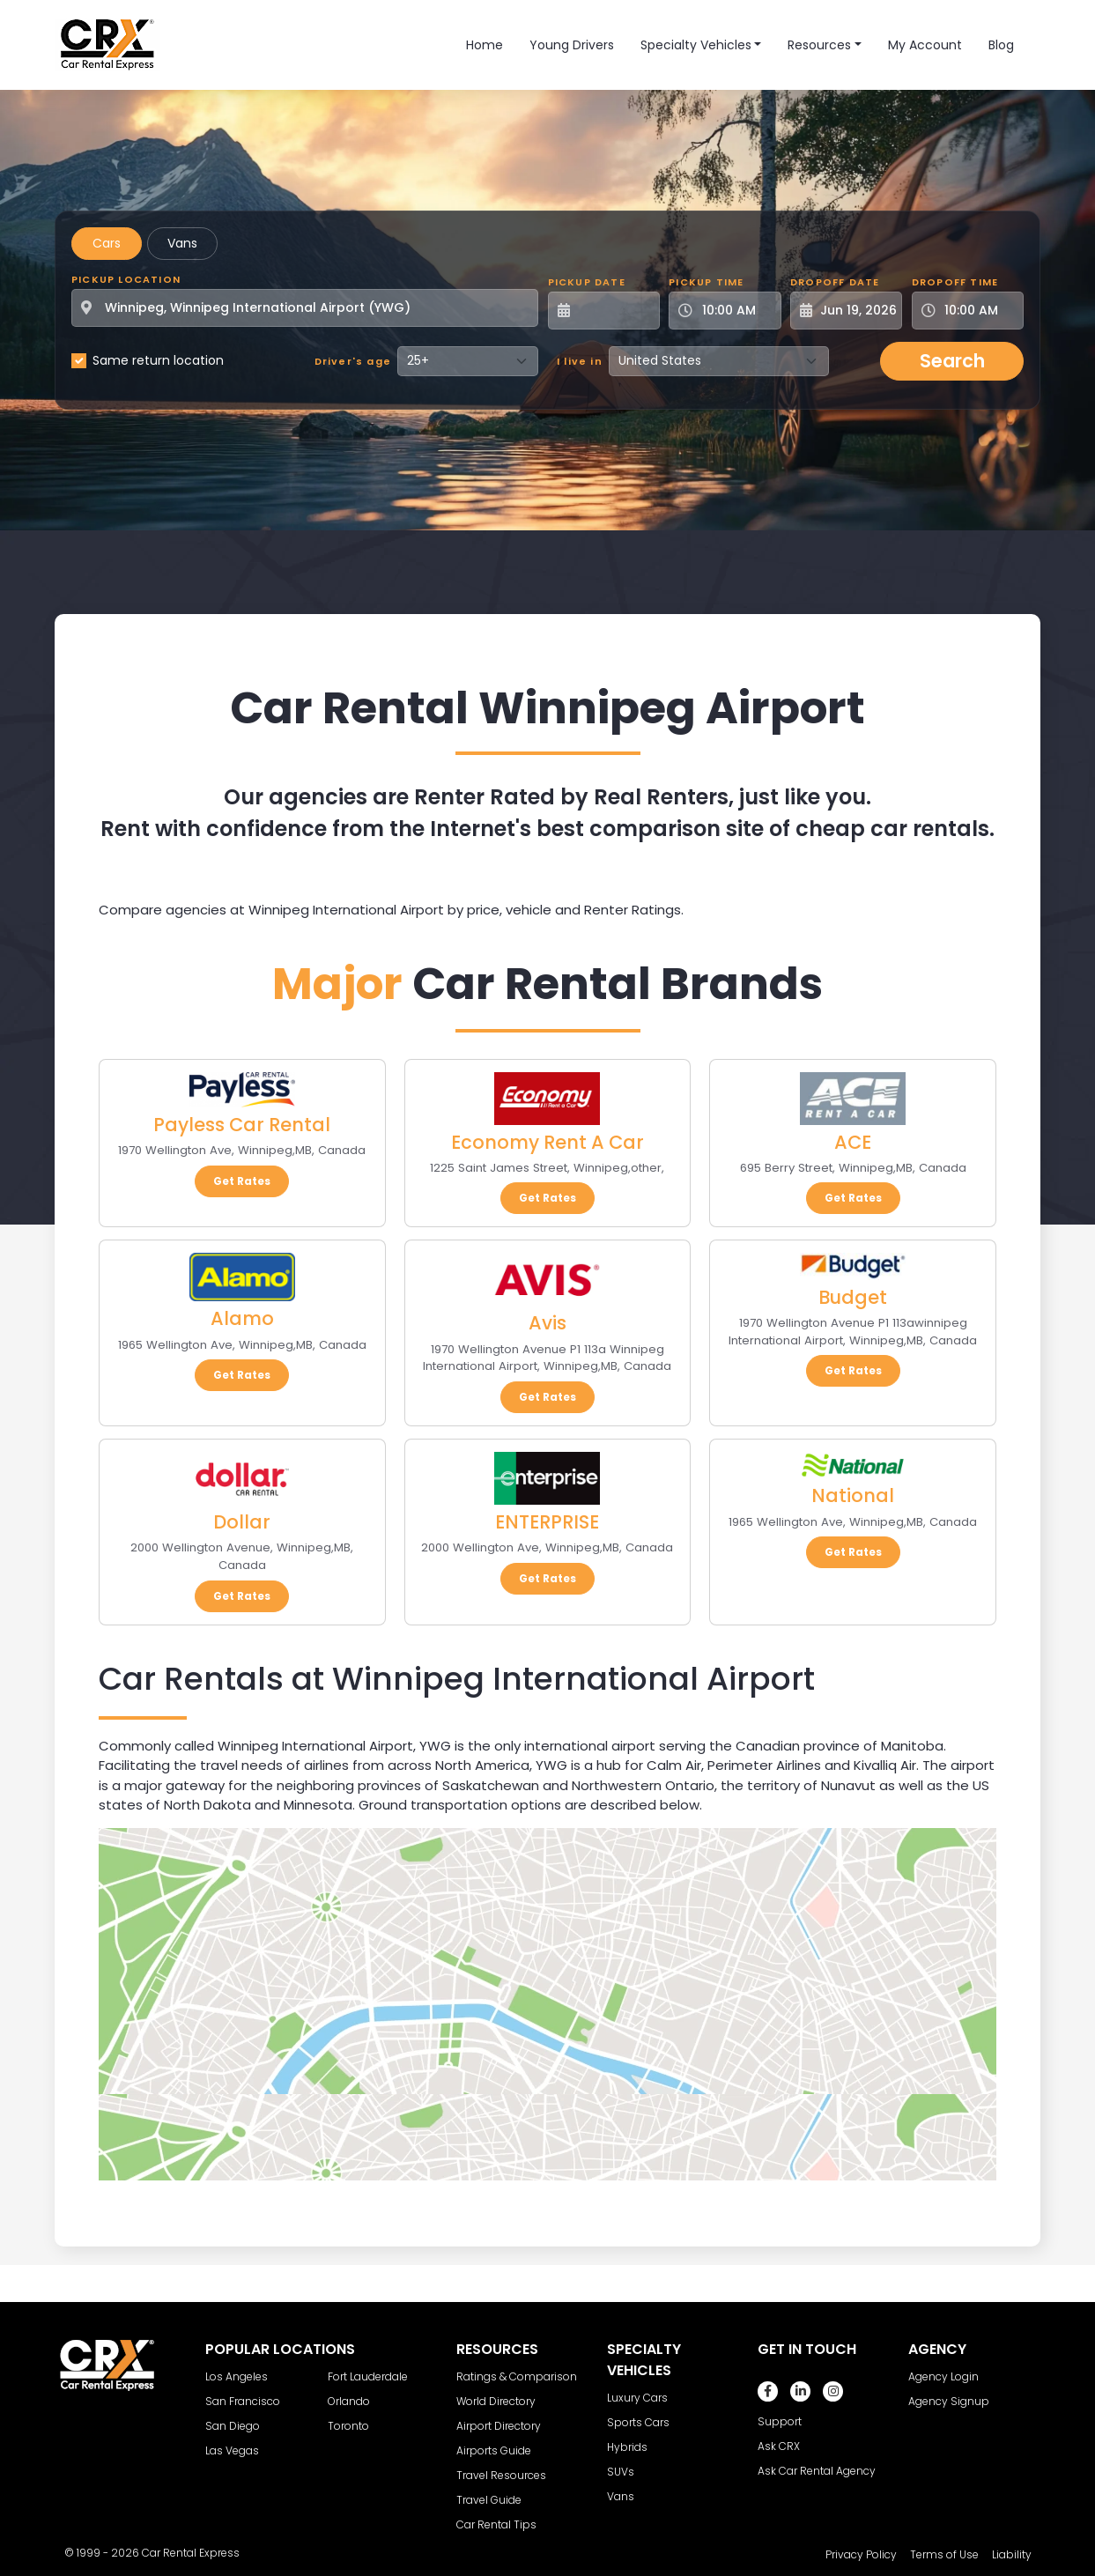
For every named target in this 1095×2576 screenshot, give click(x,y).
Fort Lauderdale (368, 2376)
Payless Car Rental (241, 1124)
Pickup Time (706, 282)
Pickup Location (126, 279)
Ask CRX (779, 2446)
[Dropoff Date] (855, 310)
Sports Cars (638, 2422)
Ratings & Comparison (516, 2376)
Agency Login (943, 2376)
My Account (925, 45)
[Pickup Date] (613, 310)
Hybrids (627, 2446)
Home (484, 45)
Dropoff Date (834, 282)
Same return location (158, 360)
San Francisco (242, 2401)
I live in (580, 361)
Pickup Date (586, 282)
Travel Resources (501, 2475)
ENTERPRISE (547, 1522)
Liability (1012, 2554)
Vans (182, 243)
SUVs (620, 2471)
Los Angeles (236, 2376)
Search (952, 361)
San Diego (232, 2425)
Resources (819, 45)
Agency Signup (948, 2401)
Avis (547, 1323)
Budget (852, 1297)
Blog (1001, 45)
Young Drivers (571, 45)
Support (780, 2421)
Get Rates (241, 1180)
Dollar (241, 1522)
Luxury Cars (637, 2397)
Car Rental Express (191, 2552)
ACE (852, 1142)
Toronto (348, 2425)
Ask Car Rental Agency (817, 2470)
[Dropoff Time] (978, 310)
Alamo (242, 1318)
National (852, 1495)
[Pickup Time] (735, 310)
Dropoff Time (955, 282)
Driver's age (352, 361)
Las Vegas (232, 2450)
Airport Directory (498, 2425)
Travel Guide (489, 2499)
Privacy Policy (861, 2554)
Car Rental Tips (496, 2524)
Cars (106, 243)
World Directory (496, 2401)
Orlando (349, 2401)
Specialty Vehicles (695, 45)
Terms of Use (944, 2554)
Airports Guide (493, 2450)
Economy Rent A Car (547, 1142)
